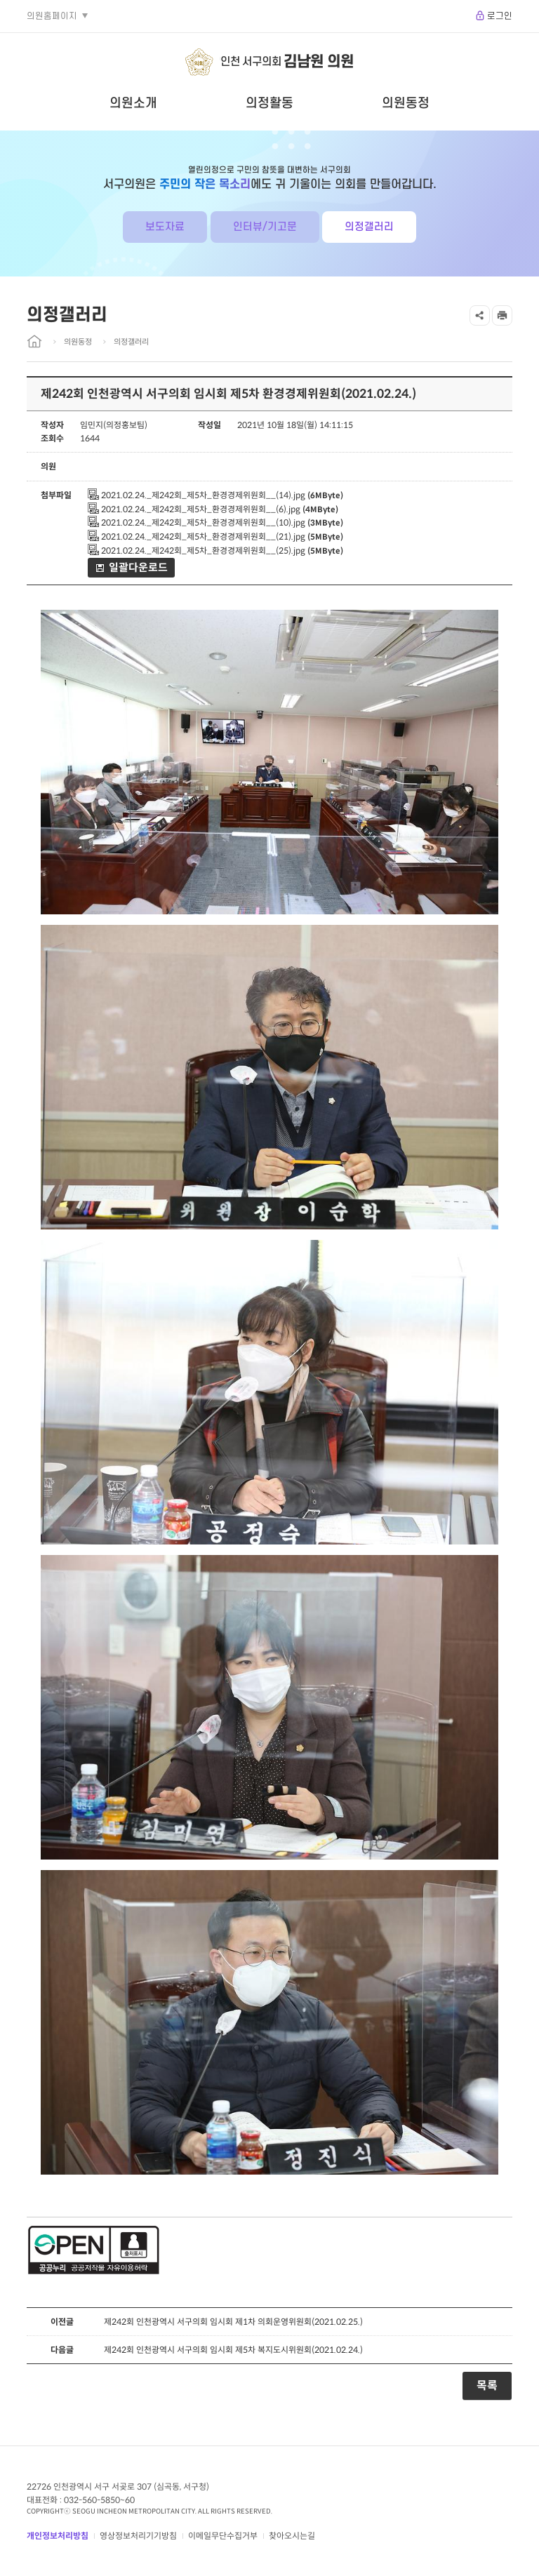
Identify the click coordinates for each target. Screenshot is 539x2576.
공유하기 (480, 315)
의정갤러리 (369, 227)
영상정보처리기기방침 (138, 2535)
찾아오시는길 (292, 2535)
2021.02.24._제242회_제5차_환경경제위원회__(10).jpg (196, 522)
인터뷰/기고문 (265, 227)
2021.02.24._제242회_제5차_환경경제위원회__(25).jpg (196, 550)
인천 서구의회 (286, 62)
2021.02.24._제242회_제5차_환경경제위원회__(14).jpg (196, 495)
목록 (487, 2385)
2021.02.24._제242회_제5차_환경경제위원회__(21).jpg (196, 536)
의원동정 (406, 103)
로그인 (499, 16)
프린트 (502, 315)
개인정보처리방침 (57, 2535)
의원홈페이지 (52, 16)
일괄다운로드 (138, 567)
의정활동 (269, 103)
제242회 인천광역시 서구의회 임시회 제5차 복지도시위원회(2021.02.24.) (233, 2349)
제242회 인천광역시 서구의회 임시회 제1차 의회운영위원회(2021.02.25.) (233, 2321)
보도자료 (165, 227)
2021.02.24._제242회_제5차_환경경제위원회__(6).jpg (194, 509)
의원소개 (133, 103)
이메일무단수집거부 (223, 2535)
